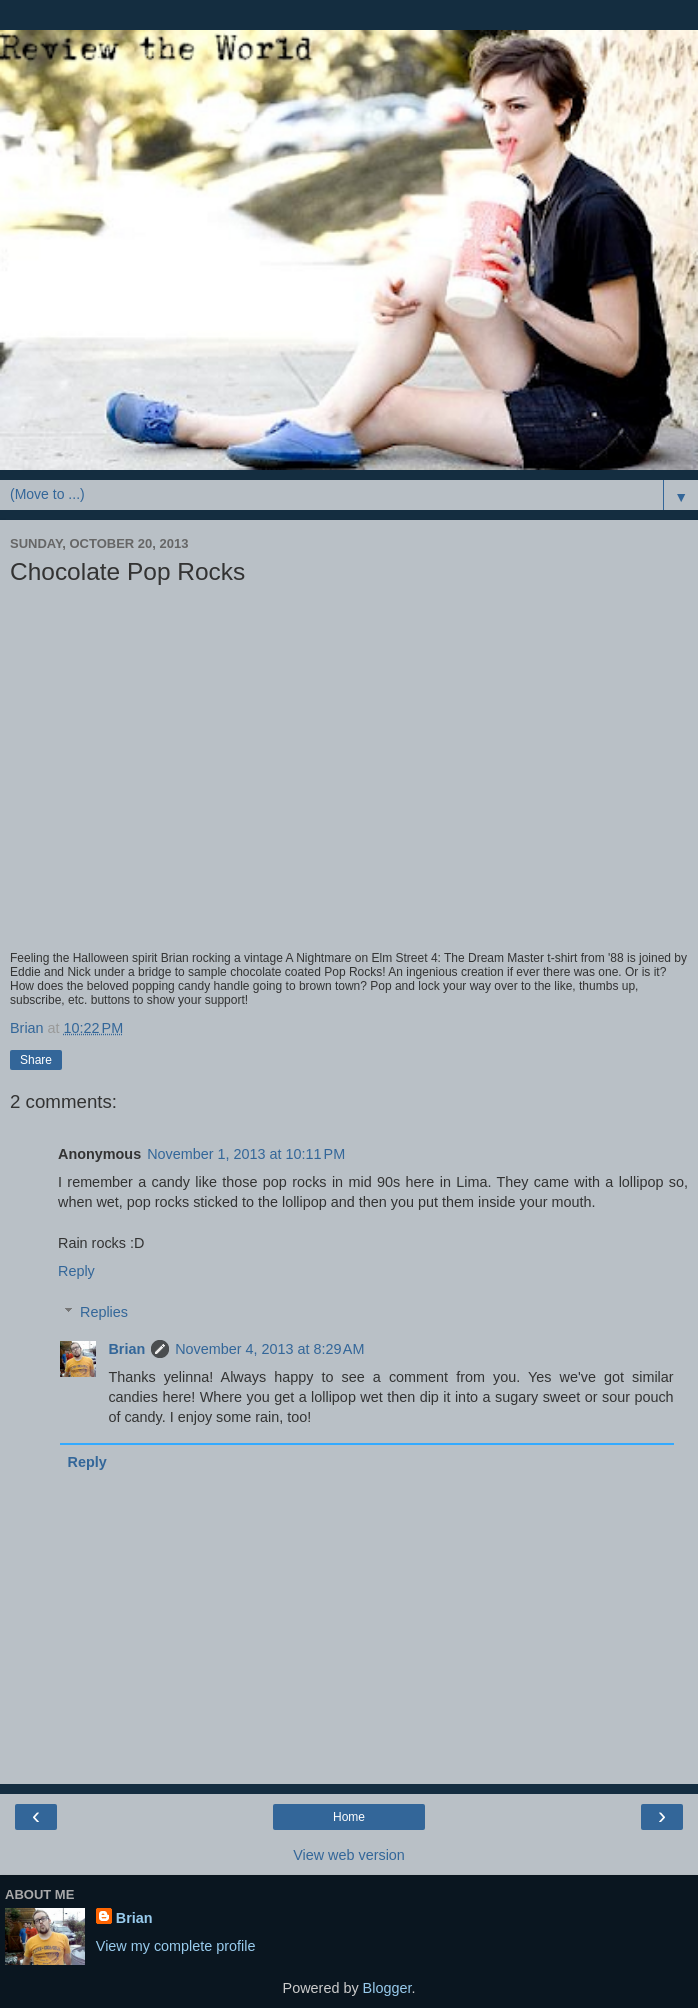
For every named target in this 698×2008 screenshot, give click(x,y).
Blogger (387, 1988)
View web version (349, 1855)
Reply (76, 1271)
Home (349, 1817)
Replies (104, 1312)
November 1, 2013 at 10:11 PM (246, 1154)
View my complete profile (176, 1946)
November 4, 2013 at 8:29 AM (269, 1349)
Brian (126, 1349)
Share (36, 1060)
